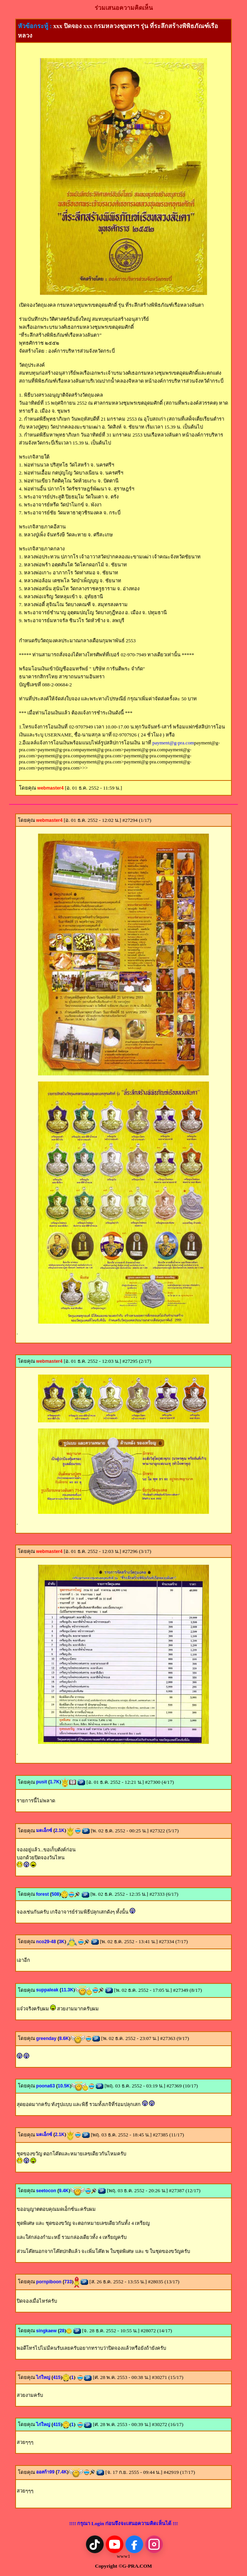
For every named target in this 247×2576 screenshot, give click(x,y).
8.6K (64, 2038)
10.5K (64, 2086)
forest (44, 1894)
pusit (43, 1782)
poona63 (47, 2086)
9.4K (63, 2190)
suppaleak (48, 1990)
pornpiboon (50, 2281)
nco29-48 (47, 1941)
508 (55, 1894)
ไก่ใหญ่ (44, 2377)
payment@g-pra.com (173, 743)
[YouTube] (115, 2544)
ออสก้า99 (46, 2472)
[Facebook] (134, 2544)
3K (61, 1941)
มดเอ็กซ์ (45, 1830)
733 (68, 2281)
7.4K (62, 2472)
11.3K (67, 1990)
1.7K (54, 1782)
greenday (47, 2038)
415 (56, 2377)
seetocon (47, 2190)
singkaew (47, 2330)
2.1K (59, 1830)
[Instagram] (154, 2544)
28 (61, 2330)
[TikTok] (95, 2544)
